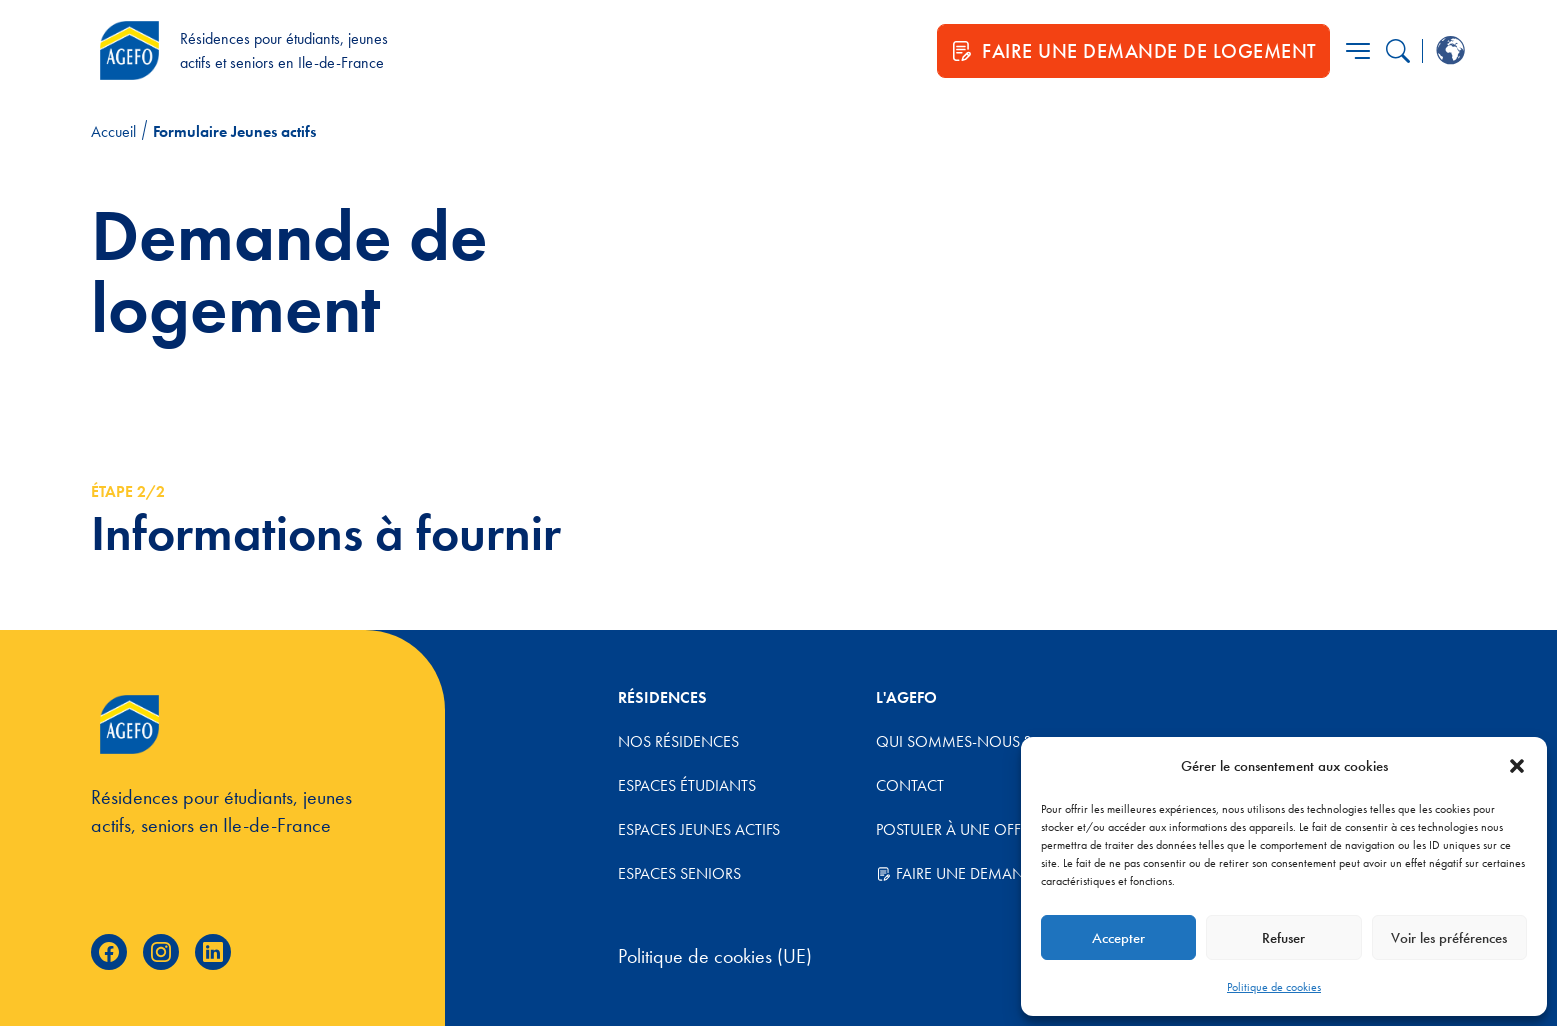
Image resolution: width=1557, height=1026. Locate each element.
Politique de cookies (1274, 987)
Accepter (1118, 938)
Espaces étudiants (687, 785)
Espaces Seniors (679, 873)
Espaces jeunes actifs (699, 829)
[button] (1517, 766)
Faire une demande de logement (1011, 873)
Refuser (1283, 938)
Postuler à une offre (956, 829)
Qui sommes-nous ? (953, 741)
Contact (910, 785)
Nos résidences (678, 741)
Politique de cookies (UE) (715, 956)
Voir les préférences (1449, 938)
